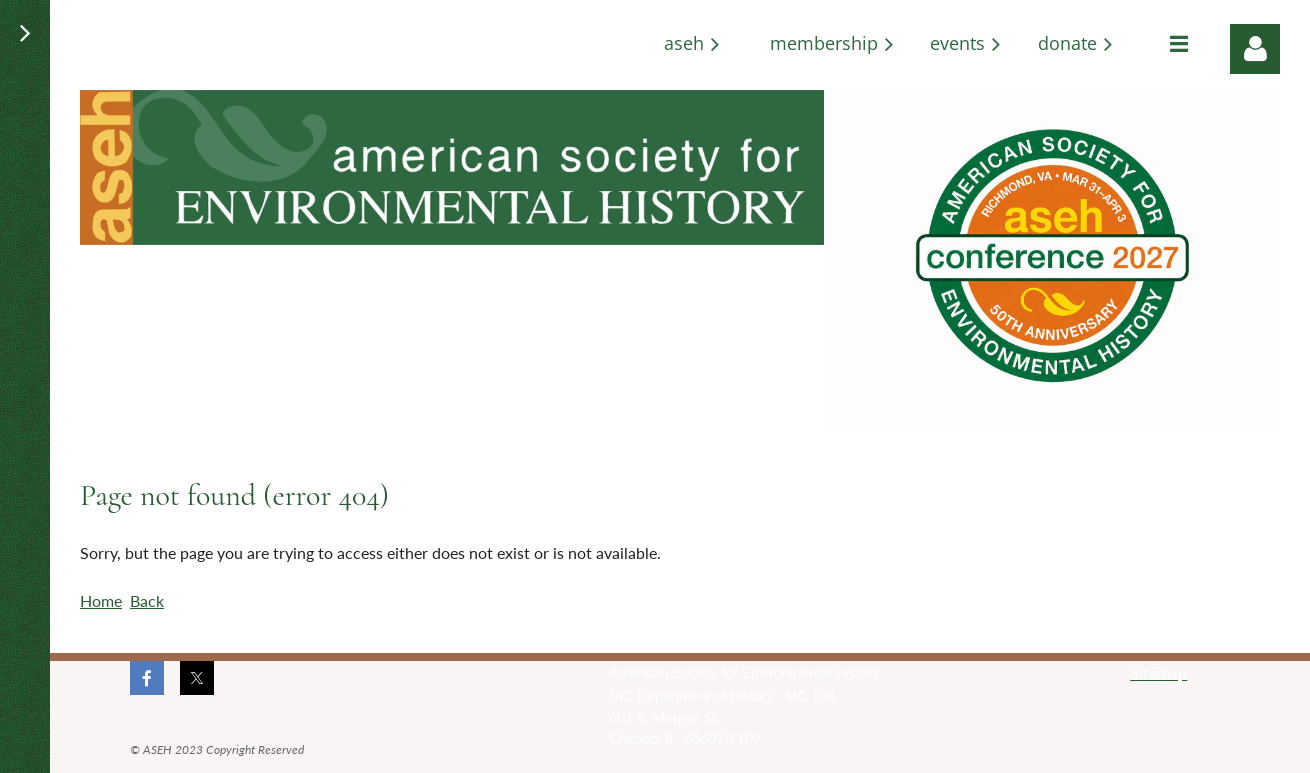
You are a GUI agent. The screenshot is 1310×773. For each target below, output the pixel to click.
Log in (1255, 49)
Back (147, 600)
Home (101, 600)
